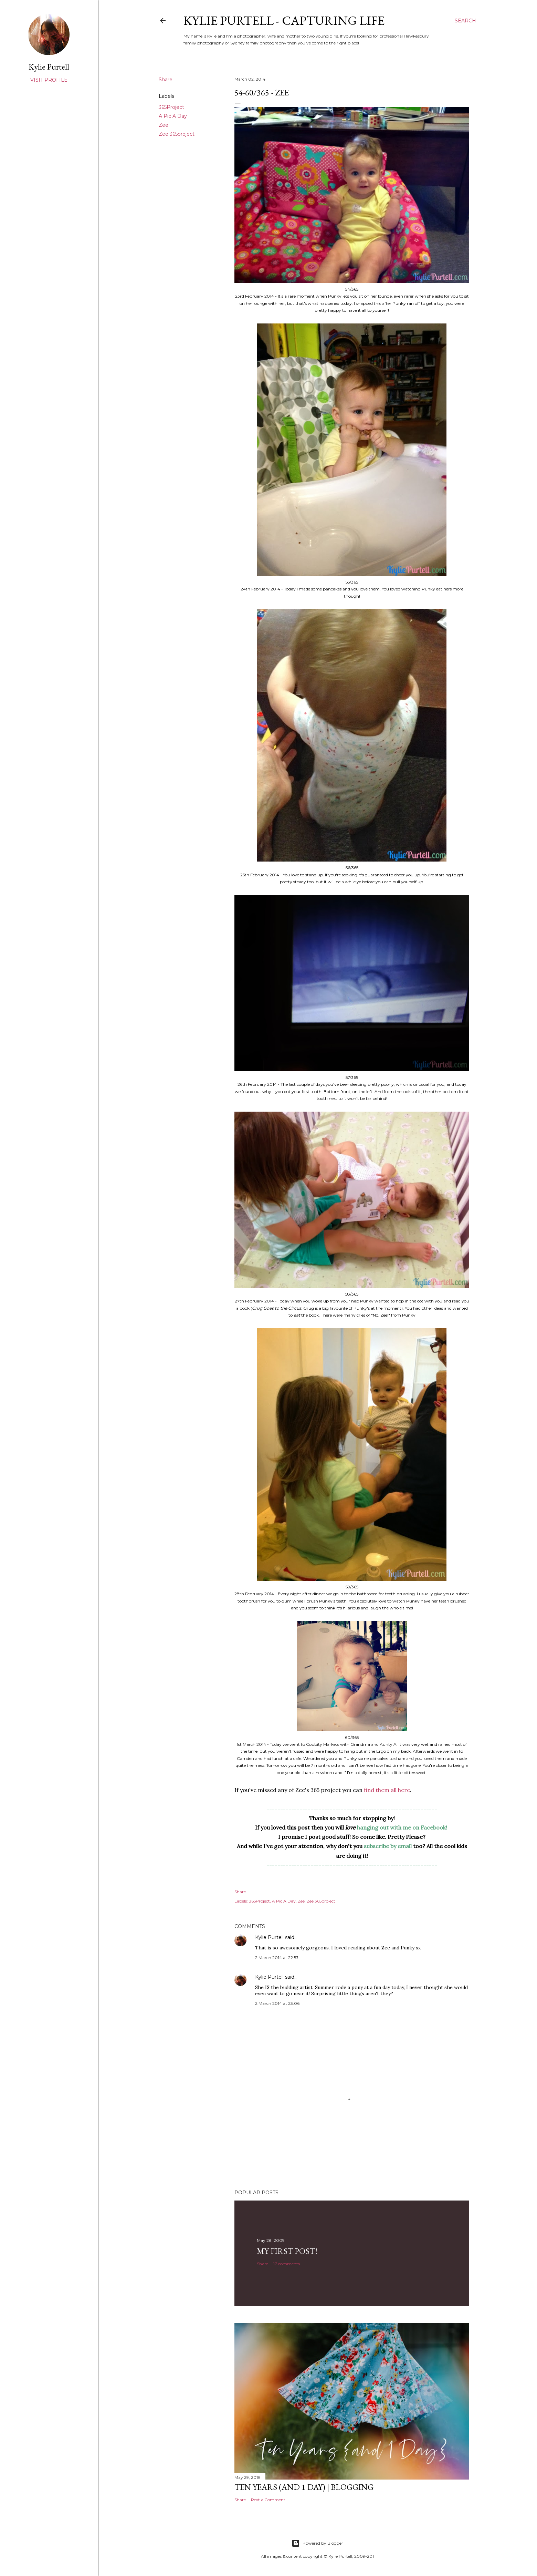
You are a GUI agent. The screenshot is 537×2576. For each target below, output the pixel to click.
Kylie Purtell (269, 1937)
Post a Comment (268, 2499)
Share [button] (165, 79)
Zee (163, 125)
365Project (171, 107)
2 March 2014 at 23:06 (277, 2003)
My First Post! (287, 2251)
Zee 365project (176, 134)
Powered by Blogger (317, 2543)
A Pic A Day (173, 116)
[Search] (465, 20)
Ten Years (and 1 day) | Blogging (303, 2487)
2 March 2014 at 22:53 (276, 1957)
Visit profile (48, 80)
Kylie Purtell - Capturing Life (284, 20)
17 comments (286, 2263)
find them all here (387, 1789)
